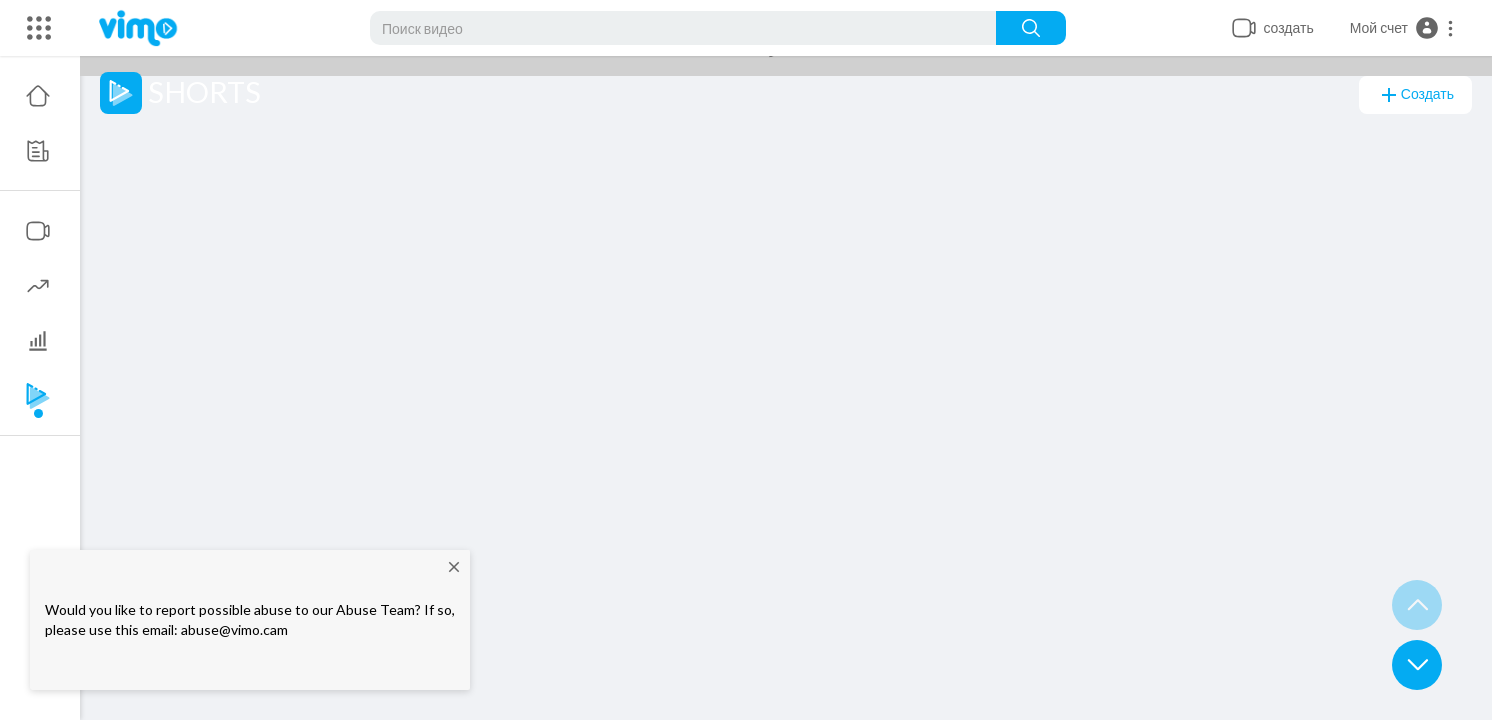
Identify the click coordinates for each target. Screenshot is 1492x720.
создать (1415, 95)
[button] (1402, 28)
